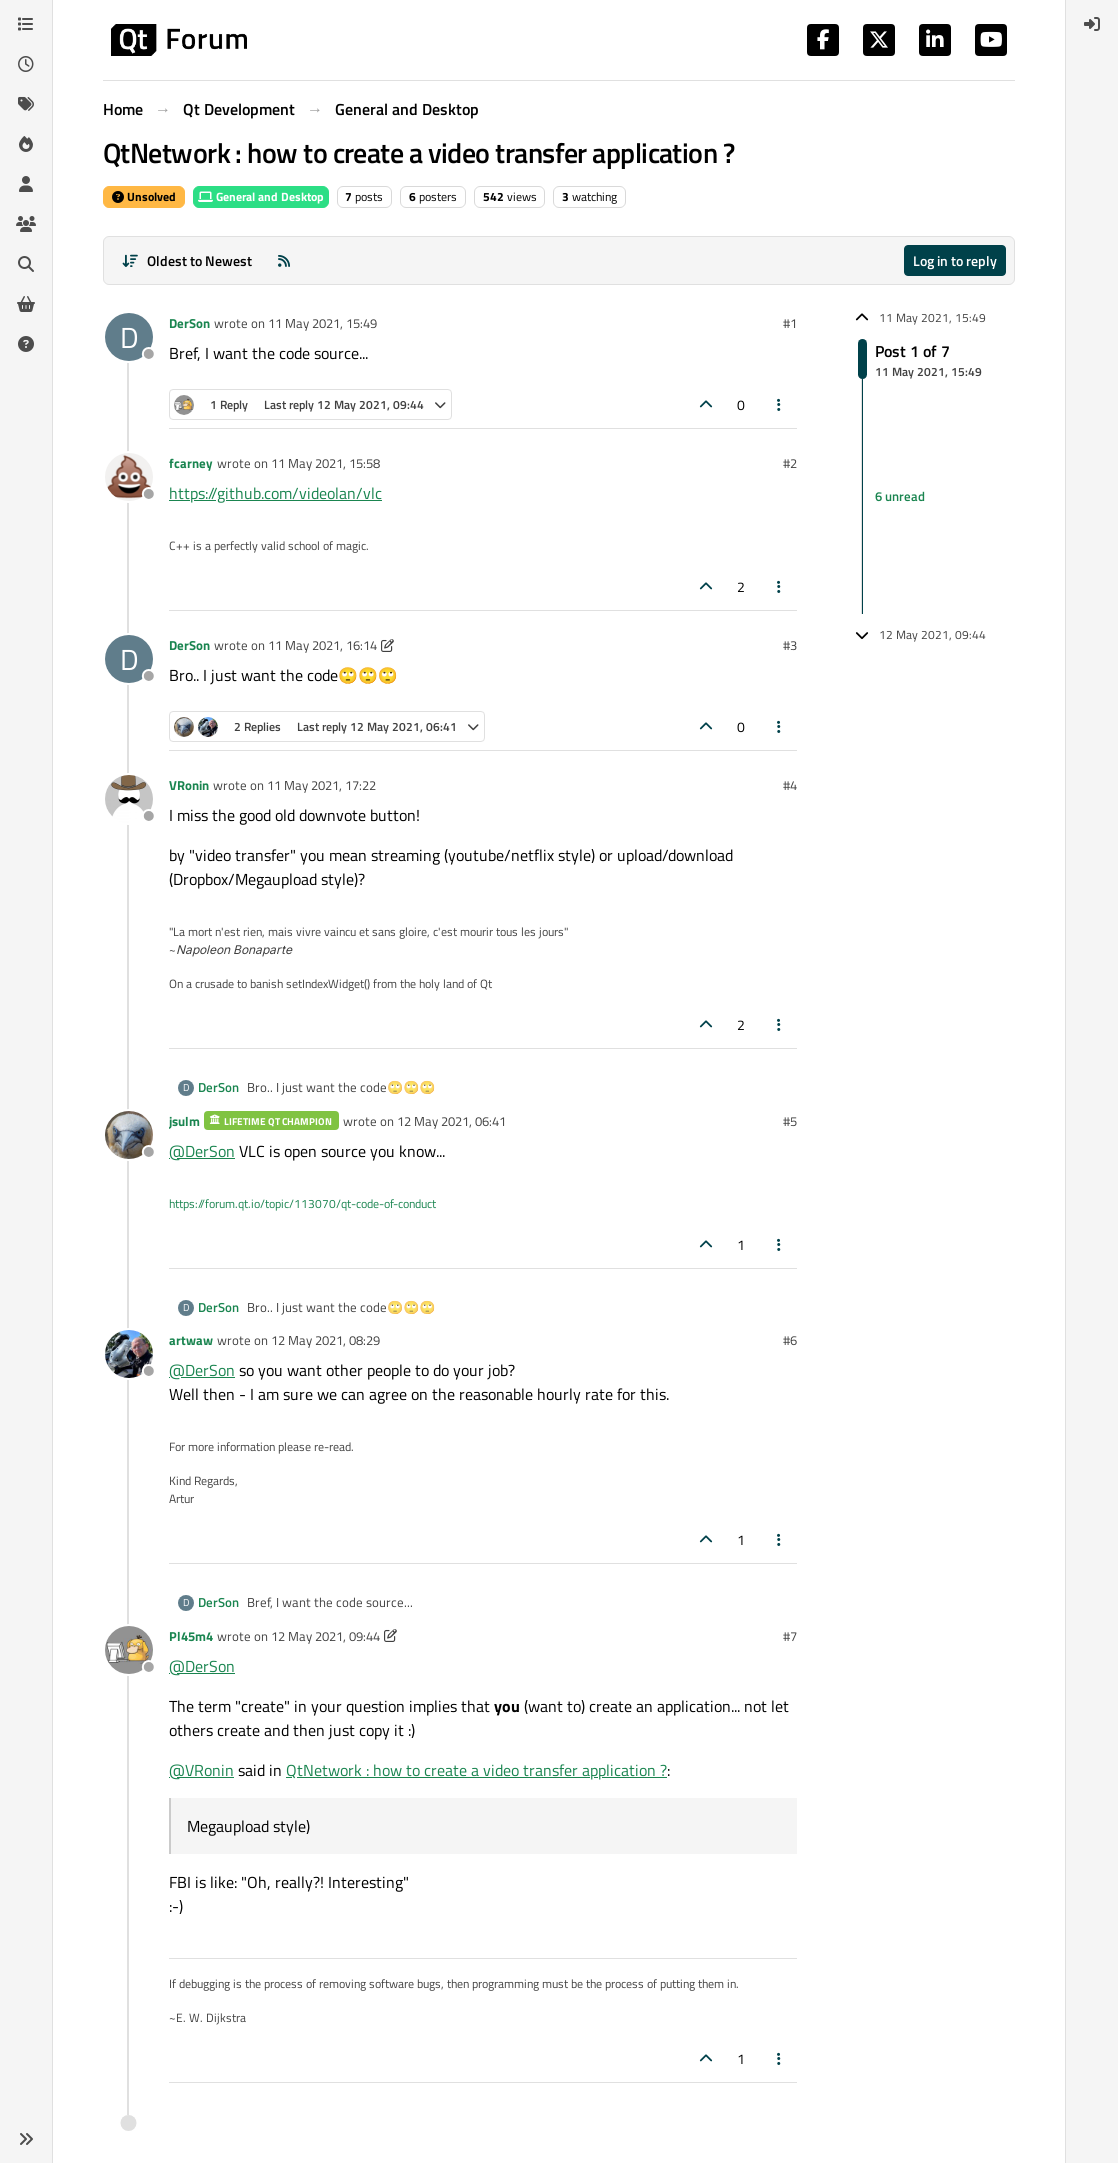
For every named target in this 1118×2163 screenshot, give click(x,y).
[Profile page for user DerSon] (129, 337)
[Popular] (26, 144)
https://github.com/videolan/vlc (275, 493)
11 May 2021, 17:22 (321, 785)
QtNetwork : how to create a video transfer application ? (476, 1770)
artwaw (191, 1340)
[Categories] (26, 24)
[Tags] (26, 104)
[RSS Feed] (284, 260)
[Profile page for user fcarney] (129, 477)
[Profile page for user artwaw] (129, 1354)
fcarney (191, 463)
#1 (790, 323)
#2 (790, 463)
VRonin (189, 785)
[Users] (26, 184)
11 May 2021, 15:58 (325, 463)
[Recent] (26, 64)
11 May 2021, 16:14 (322, 645)
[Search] (26, 264)
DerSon (189, 323)
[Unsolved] (26, 344)
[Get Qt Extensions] (26, 304)
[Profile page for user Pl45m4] (129, 1650)
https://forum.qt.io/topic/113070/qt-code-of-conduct (302, 1203)
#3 (790, 645)
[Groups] (26, 224)
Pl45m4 (191, 1636)
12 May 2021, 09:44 (325, 1636)
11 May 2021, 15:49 (322, 323)
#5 (790, 1121)
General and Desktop (261, 196)
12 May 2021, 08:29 (325, 1340)
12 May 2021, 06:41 (451, 1121)
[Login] (1092, 24)
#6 (790, 1340)
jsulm (184, 1121)
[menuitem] (1092, 24)
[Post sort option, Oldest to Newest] (186, 260)
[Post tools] (780, 404)
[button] (26, 2139)
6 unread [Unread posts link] (900, 496)
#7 (790, 1636)
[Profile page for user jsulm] (129, 1135)
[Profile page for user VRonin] (129, 799)
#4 (790, 785)
